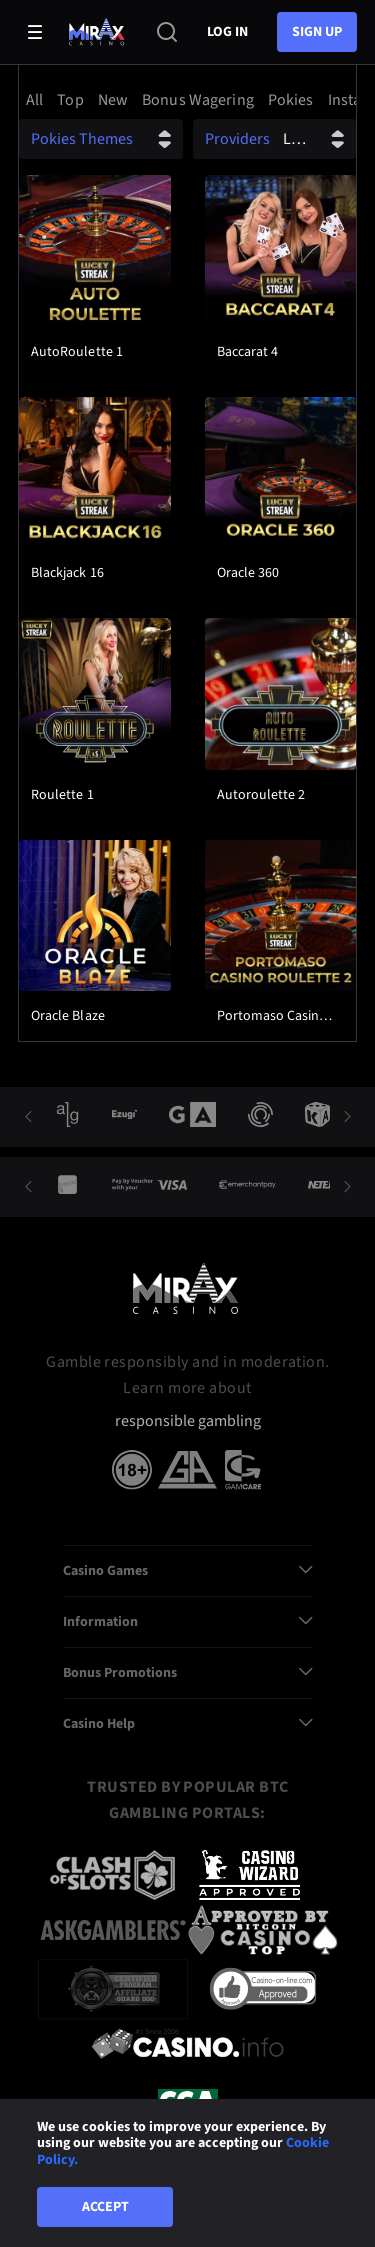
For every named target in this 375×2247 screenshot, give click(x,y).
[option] (37, 100)
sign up (317, 32)
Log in (227, 32)
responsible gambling (188, 1421)
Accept (105, 2207)
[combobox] (187, 100)
